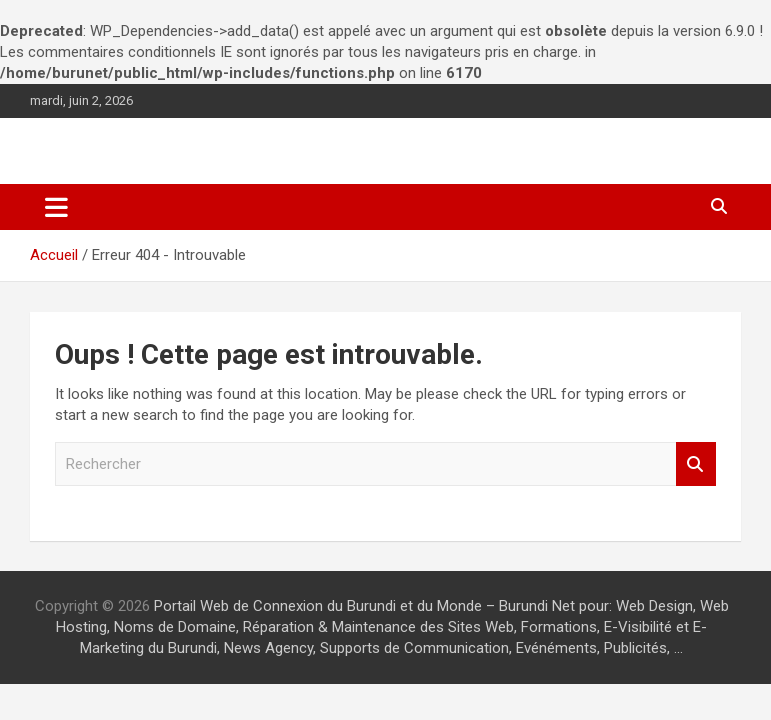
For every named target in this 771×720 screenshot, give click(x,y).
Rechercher (696, 464)
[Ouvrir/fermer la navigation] (56, 207)
